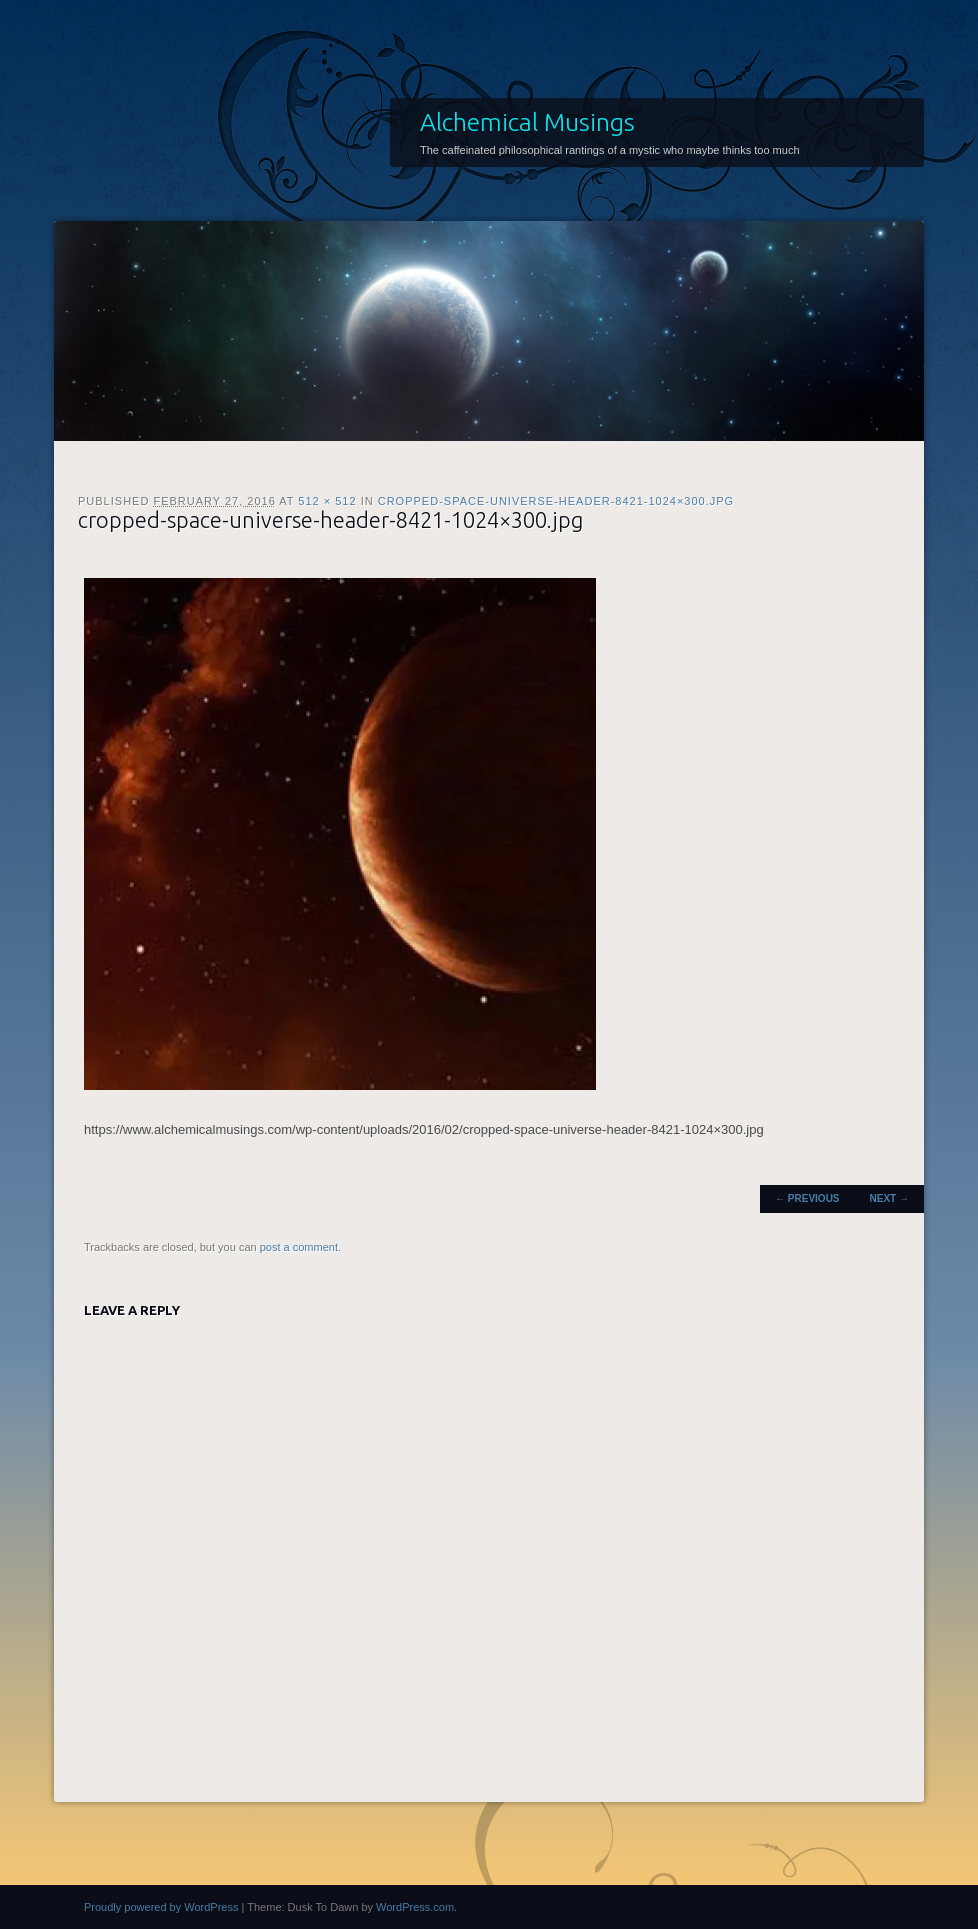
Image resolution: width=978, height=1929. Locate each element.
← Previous (807, 1198)
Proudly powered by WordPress (161, 1907)
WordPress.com (415, 1907)
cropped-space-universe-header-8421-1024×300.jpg (556, 501)
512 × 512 (327, 501)
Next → (889, 1198)
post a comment (299, 1247)
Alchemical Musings (527, 122)
